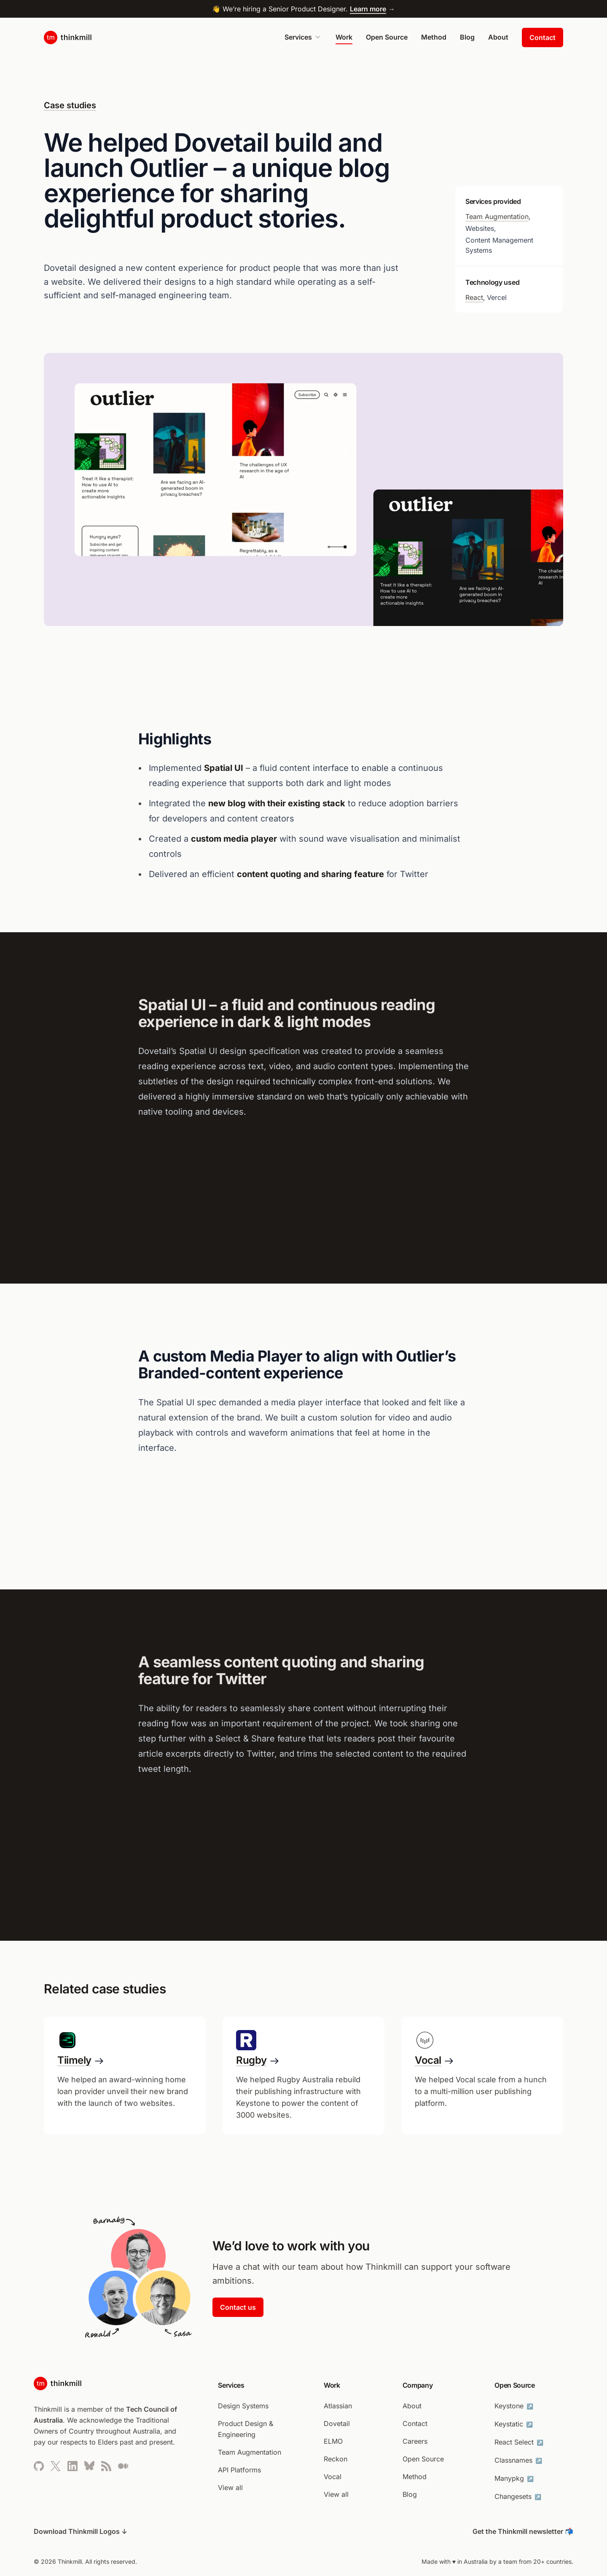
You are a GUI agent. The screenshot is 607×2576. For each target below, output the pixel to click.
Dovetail (337, 2423)
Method (433, 37)
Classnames (519, 2460)
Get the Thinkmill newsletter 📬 (523, 2531)
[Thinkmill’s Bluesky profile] (89, 2466)
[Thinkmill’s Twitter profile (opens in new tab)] (56, 2466)
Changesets (518, 2496)
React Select (519, 2442)
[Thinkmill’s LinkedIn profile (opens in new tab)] (72, 2466)
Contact (542, 37)
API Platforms (239, 2470)
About (498, 37)
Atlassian (338, 2406)
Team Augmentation (497, 216)
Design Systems (243, 2406)
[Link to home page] (68, 37)
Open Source (387, 37)
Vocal (332, 2476)
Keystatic (514, 2424)
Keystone (514, 2406)
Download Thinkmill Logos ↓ (80, 2531)
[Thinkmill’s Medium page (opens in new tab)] (123, 2466)
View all (230, 2487)
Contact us (238, 2307)
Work (344, 37)
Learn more (368, 9)
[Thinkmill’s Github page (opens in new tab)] (39, 2466)
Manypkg (514, 2478)
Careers (415, 2441)
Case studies (70, 105)
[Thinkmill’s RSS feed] (106, 2466)
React (474, 297)
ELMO (333, 2441)
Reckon (335, 2459)
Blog (467, 37)
